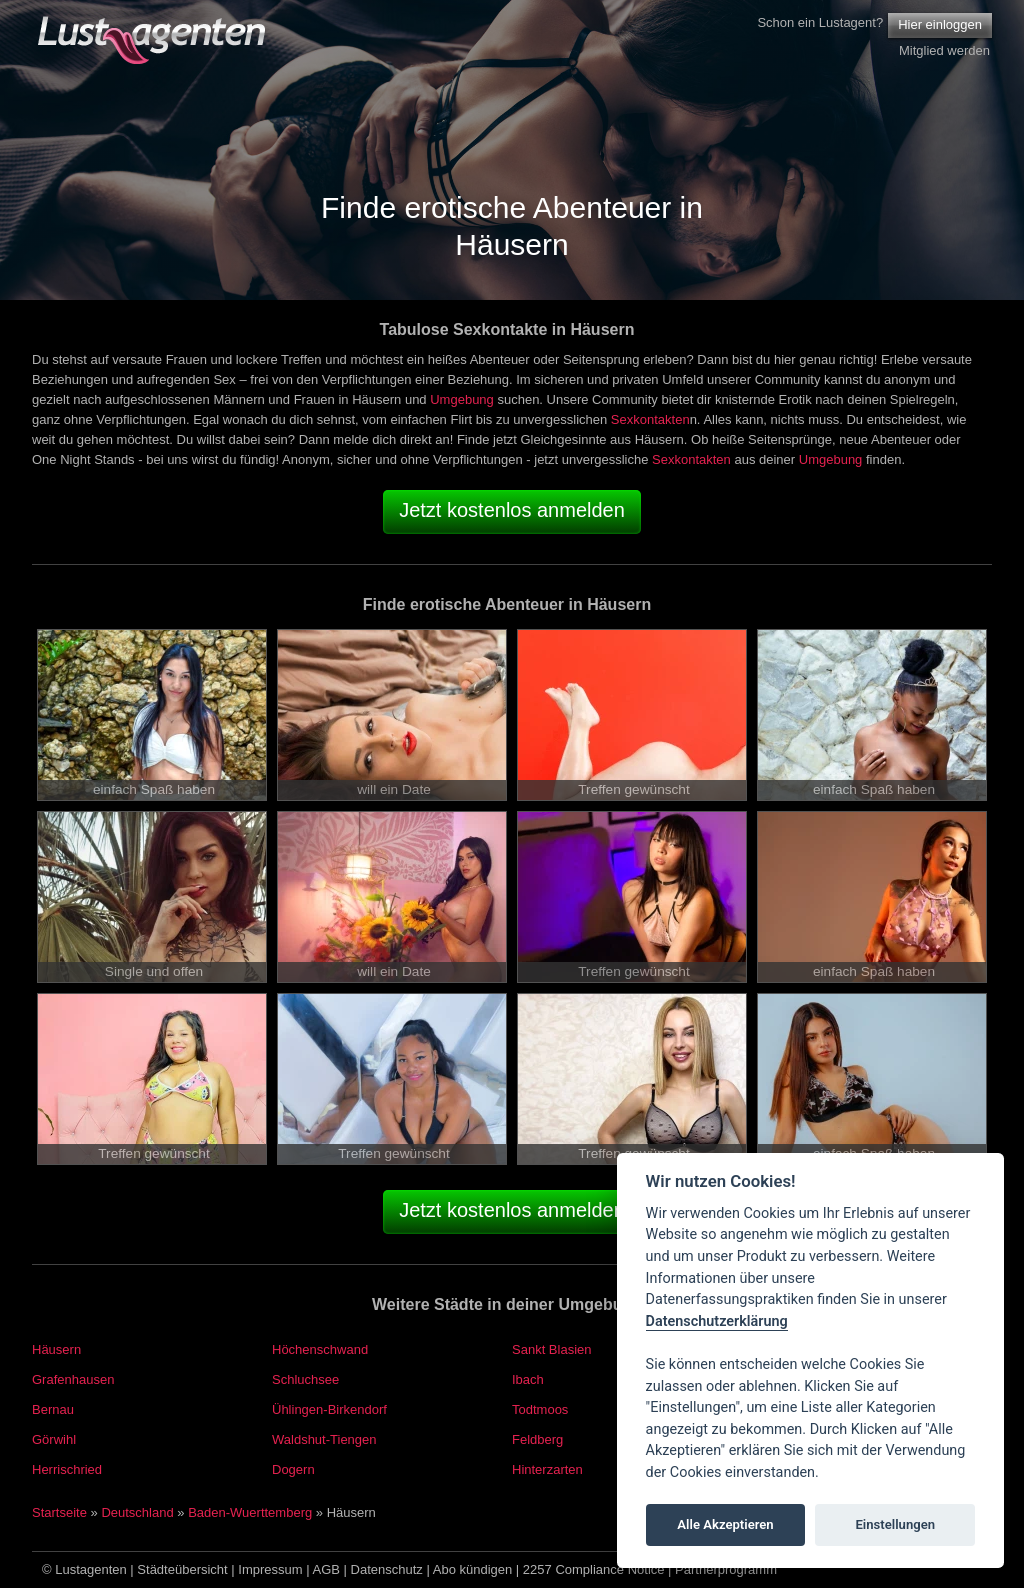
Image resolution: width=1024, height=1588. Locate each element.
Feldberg (537, 1439)
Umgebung (462, 399)
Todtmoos (540, 1409)
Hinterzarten (547, 1469)
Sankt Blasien (552, 1349)
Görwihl (54, 1439)
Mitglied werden (944, 50)
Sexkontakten (650, 419)
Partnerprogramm (726, 1569)
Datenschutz (387, 1569)
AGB (326, 1569)
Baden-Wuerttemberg (250, 1512)
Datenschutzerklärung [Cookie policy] (717, 1321)
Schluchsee (305, 1379)
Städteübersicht (182, 1569)
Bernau (53, 1409)
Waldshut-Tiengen (324, 1439)
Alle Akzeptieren (725, 1524)
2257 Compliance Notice (594, 1569)
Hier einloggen (940, 24)
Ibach (528, 1379)
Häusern (56, 1349)
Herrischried (67, 1469)
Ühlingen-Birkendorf (329, 1409)
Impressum (270, 1569)
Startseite (59, 1512)
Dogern (293, 1469)
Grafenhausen (73, 1379)
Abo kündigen (473, 1569)
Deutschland (137, 1512)
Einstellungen (895, 1524)
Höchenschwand (320, 1349)
